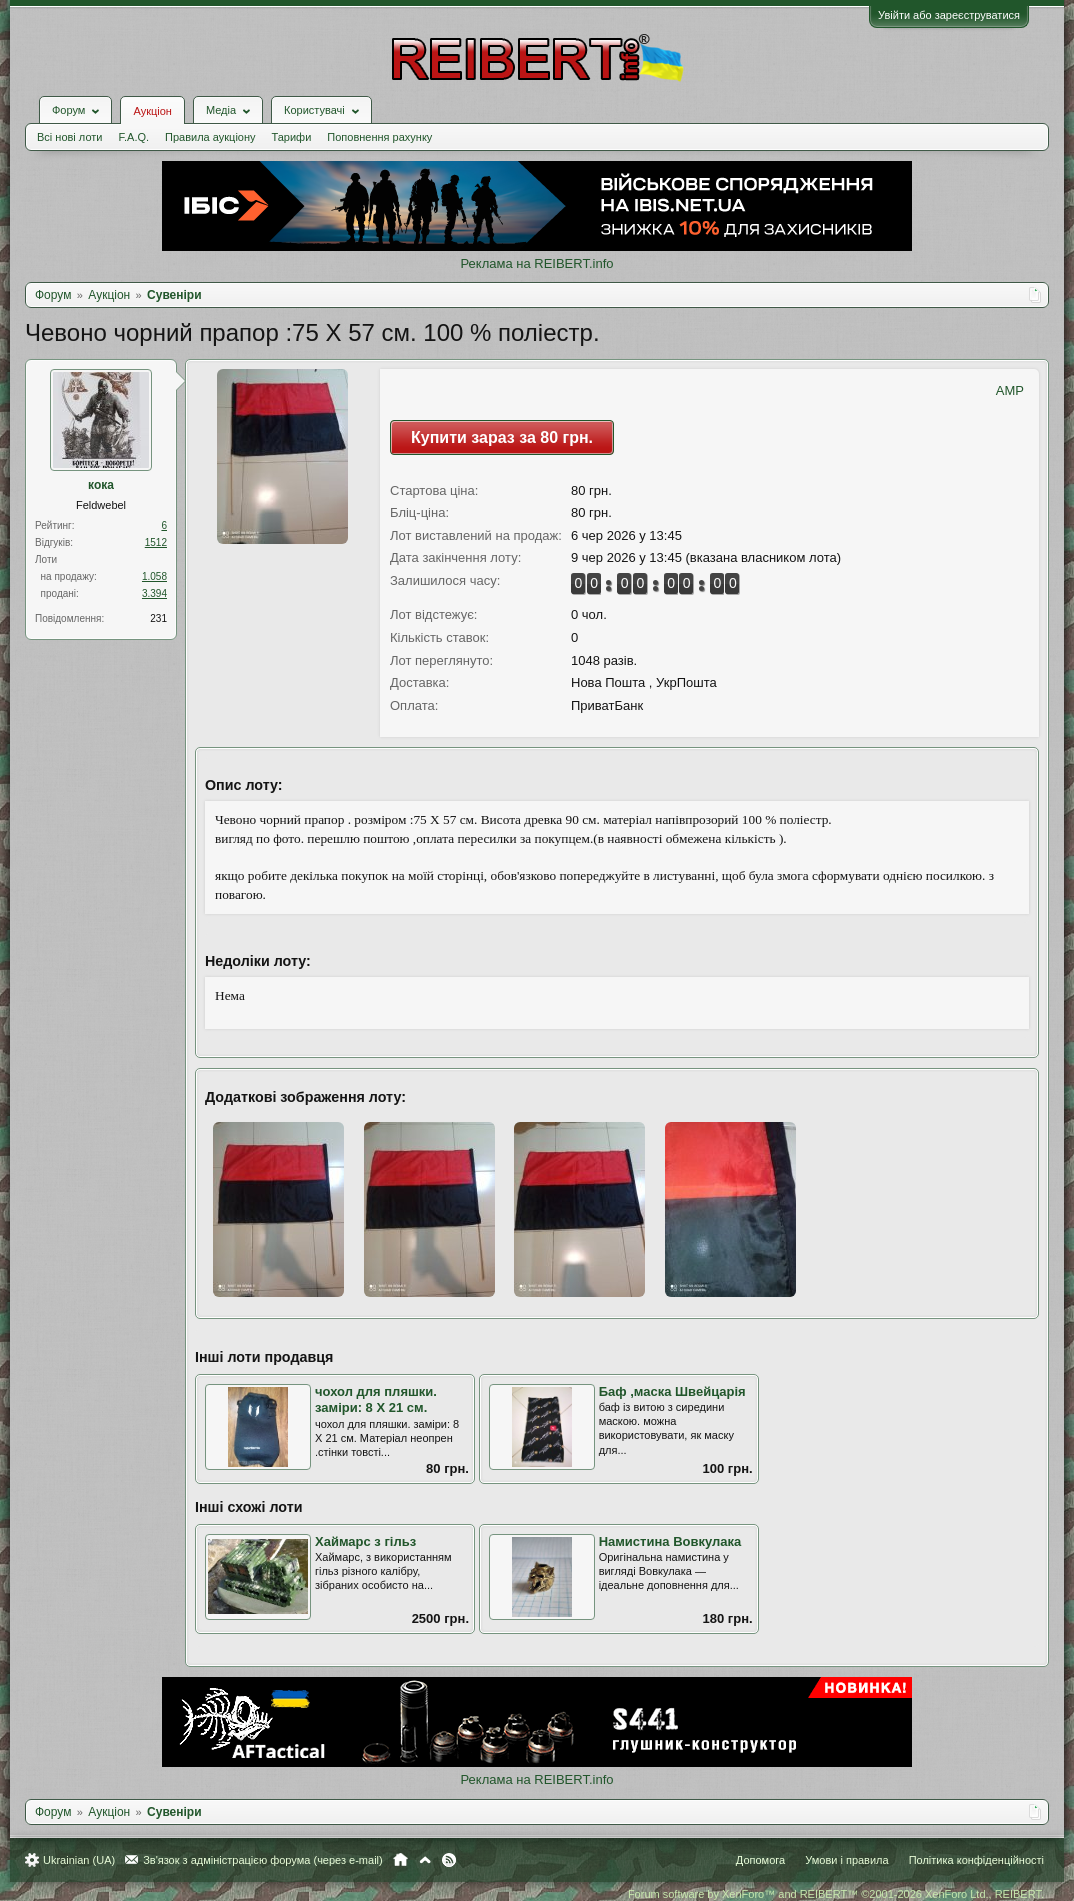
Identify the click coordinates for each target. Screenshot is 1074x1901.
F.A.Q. (133, 137)
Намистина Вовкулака (670, 1541)
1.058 (154, 576)
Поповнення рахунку (379, 137)
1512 (156, 542)
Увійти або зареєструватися (949, 15)
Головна (400, 1860)
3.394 (154, 593)
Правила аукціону (210, 137)
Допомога (760, 1860)
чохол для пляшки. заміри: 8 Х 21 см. (376, 1400)
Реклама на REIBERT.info (536, 263)
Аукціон (152, 111)
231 (158, 618)
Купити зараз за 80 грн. (502, 437)
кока (101, 485)
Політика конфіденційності (976, 1860)
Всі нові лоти (69, 137)
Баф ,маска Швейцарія (672, 1391)
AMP (1010, 390)
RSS (449, 1860)
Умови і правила (846, 1860)
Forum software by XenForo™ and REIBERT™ (836, 1894)
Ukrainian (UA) (79, 1860)
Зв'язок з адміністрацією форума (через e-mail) (263, 1860)
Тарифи (292, 137)
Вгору (425, 1860)
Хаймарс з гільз (365, 1541)
